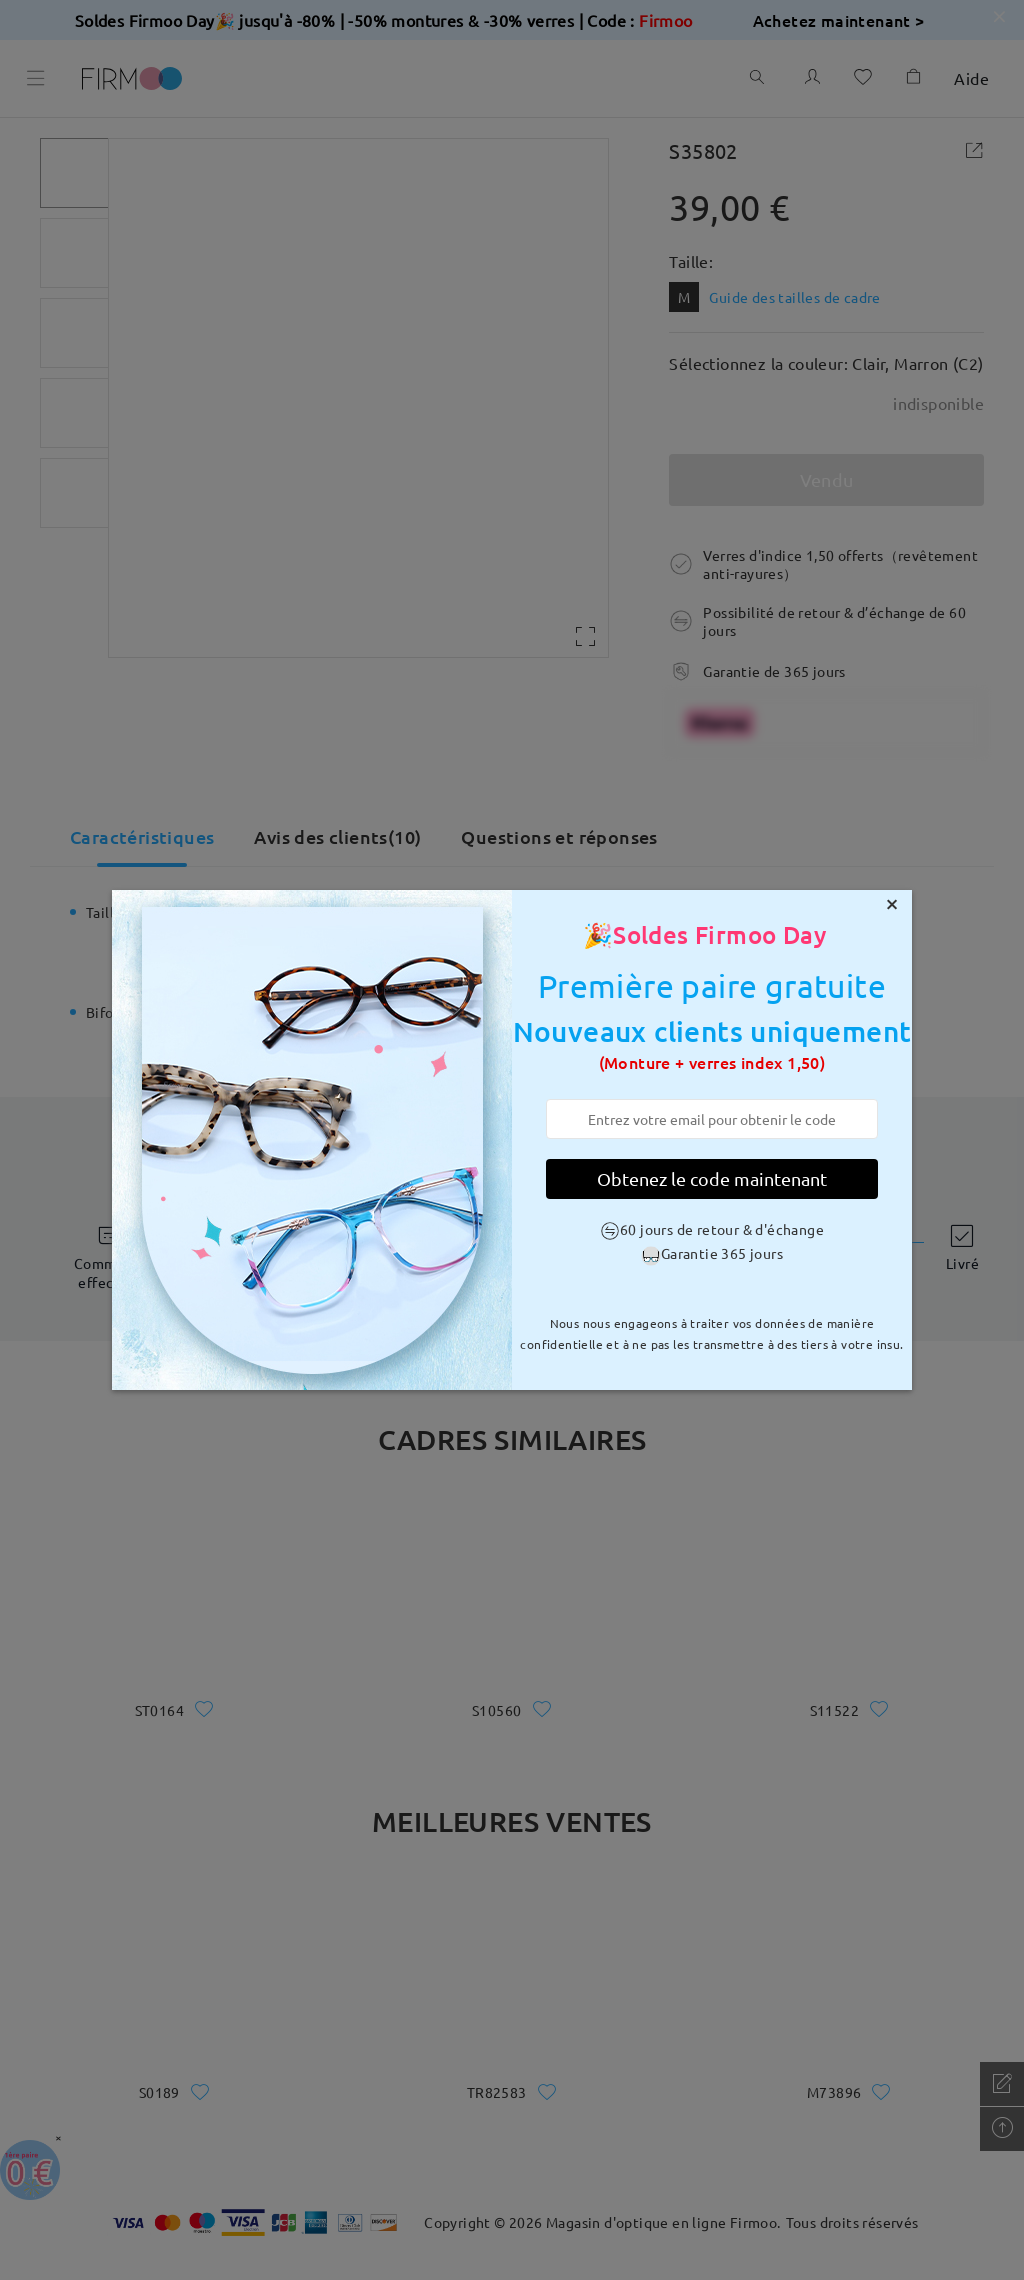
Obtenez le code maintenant (712, 1178)
